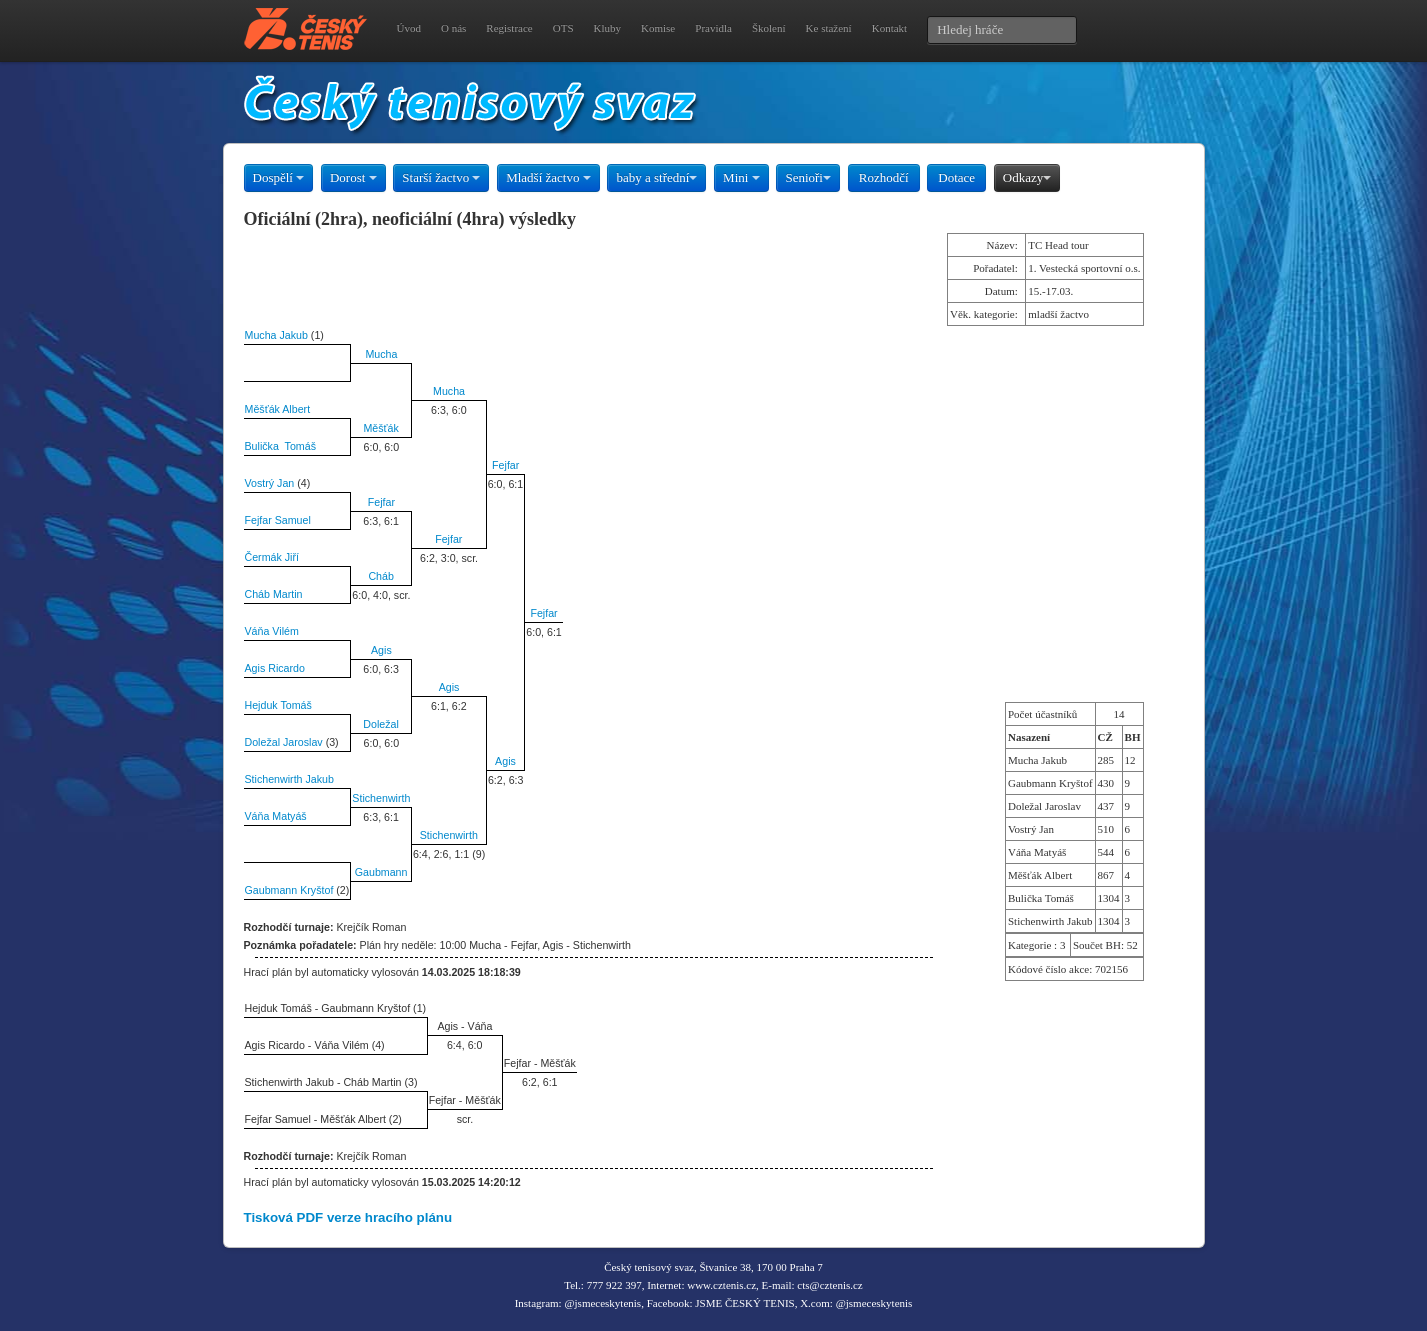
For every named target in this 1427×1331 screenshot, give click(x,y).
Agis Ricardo (275, 668)
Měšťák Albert (278, 409)
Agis (381, 650)
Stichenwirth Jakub (289, 779)
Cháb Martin (274, 594)
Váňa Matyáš (276, 816)
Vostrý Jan (270, 483)
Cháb (380, 576)
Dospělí (279, 177)
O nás (453, 28)
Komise (658, 28)
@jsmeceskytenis (602, 1303)
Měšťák (380, 428)
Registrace (509, 28)
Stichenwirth (381, 798)
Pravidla (713, 28)
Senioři (808, 177)
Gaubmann (381, 872)
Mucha (381, 354)
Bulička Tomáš (280, 446)
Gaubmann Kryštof (289, 890)
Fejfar (505, 465)
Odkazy (1027, 177)
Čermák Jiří (272, 557)
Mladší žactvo (548, 177)
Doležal (381, 724)
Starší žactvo (441, 177)
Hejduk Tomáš (278, 705)
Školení (769, 28)
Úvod (409, 28)
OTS (563, 28)
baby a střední (656, 177)
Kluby (608, 28)
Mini (741, 177)
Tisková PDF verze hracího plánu (348, 1217)
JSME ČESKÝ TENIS (744, 1303)
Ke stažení (829, 28)
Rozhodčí (884, 177)
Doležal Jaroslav (284, 742)
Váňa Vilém (272, 631)
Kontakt (889, 28)
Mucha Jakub (276, 335)
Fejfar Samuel (278, 520)
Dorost (353, 177)
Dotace (956, 177)
